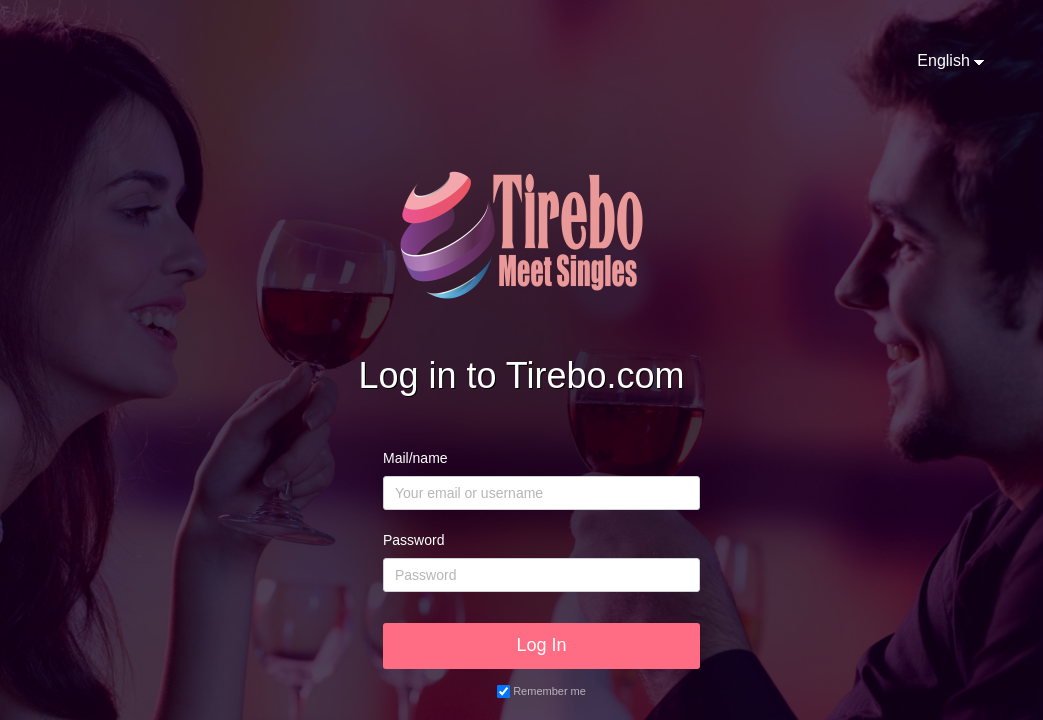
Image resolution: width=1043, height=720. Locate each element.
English (943, 60)
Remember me (549, 691)
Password (413, 540)
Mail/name (415, 458)
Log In (541, 645)
